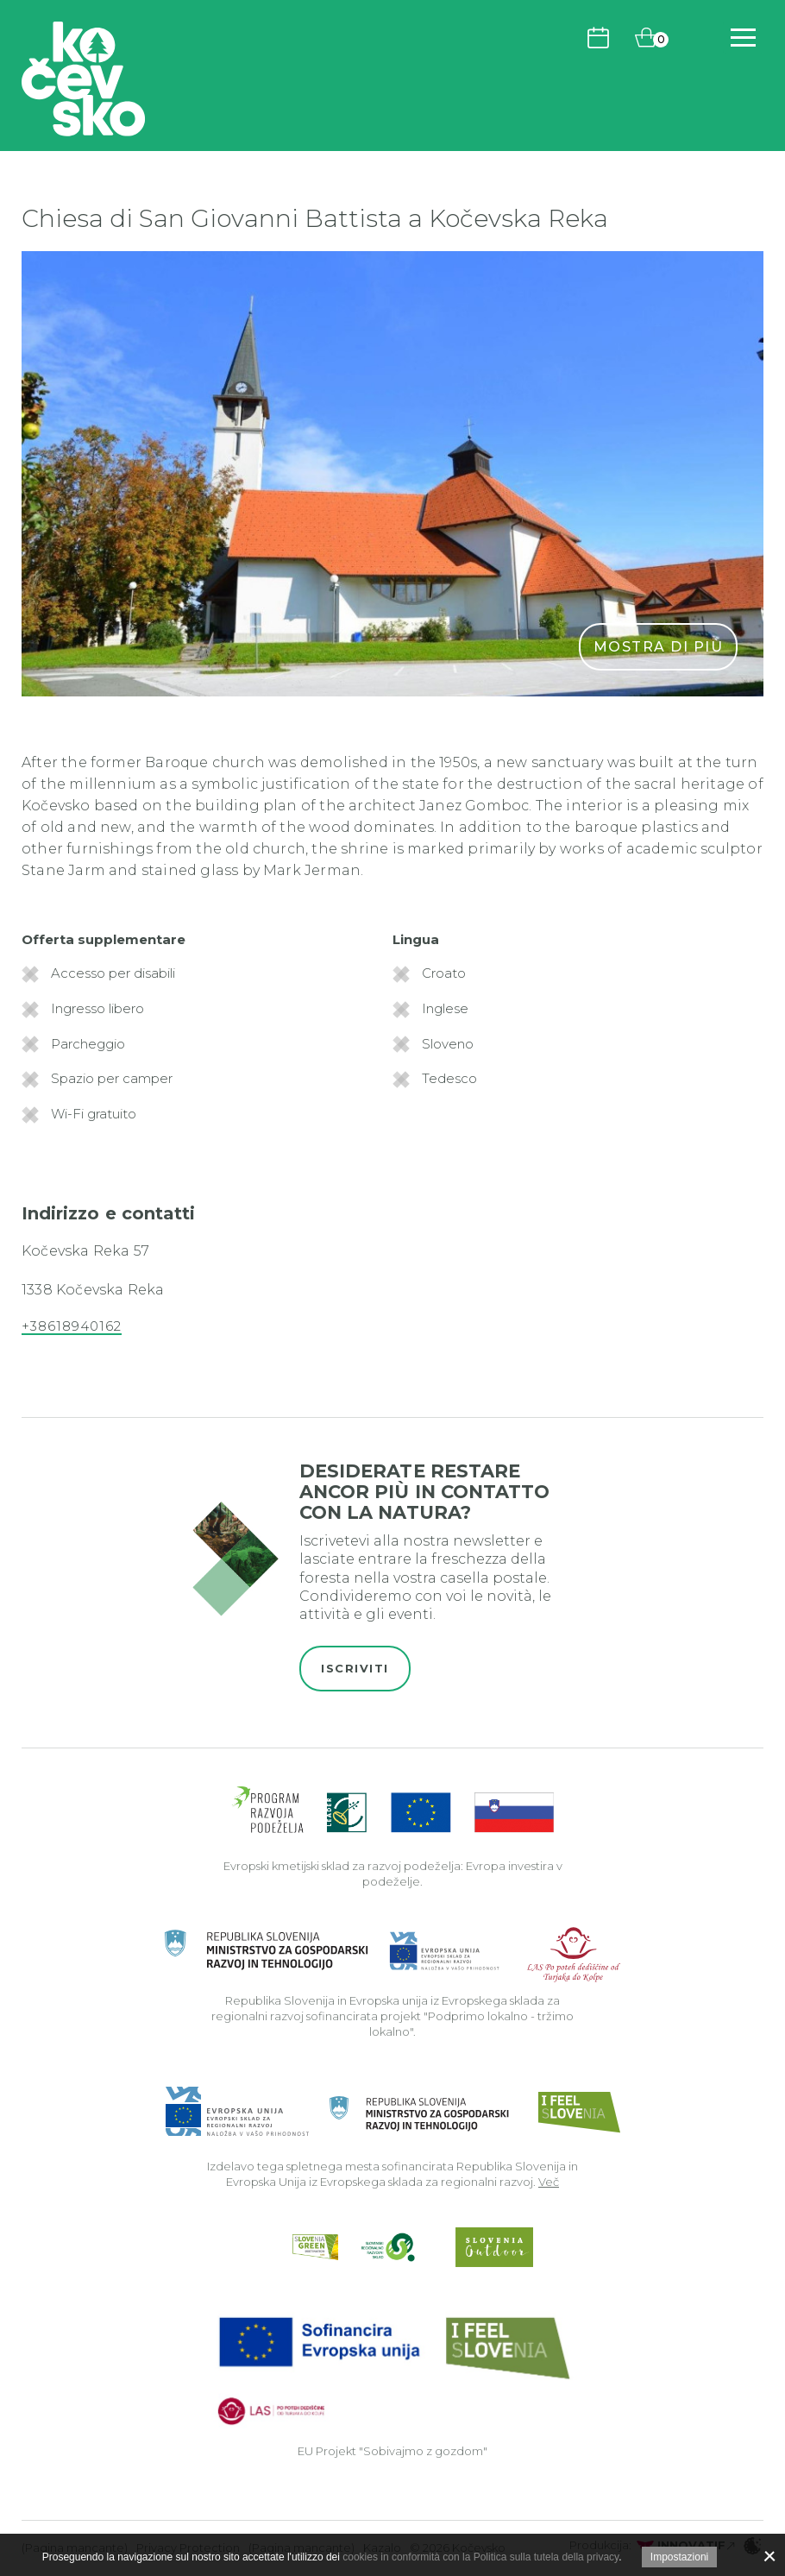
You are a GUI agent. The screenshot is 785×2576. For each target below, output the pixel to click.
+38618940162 (72, 1326)
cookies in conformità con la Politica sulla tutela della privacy (480, 2557)
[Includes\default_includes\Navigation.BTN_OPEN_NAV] (743, 38)
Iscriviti (355, 1668)
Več (548, 2182)
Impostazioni (679, 2557)
